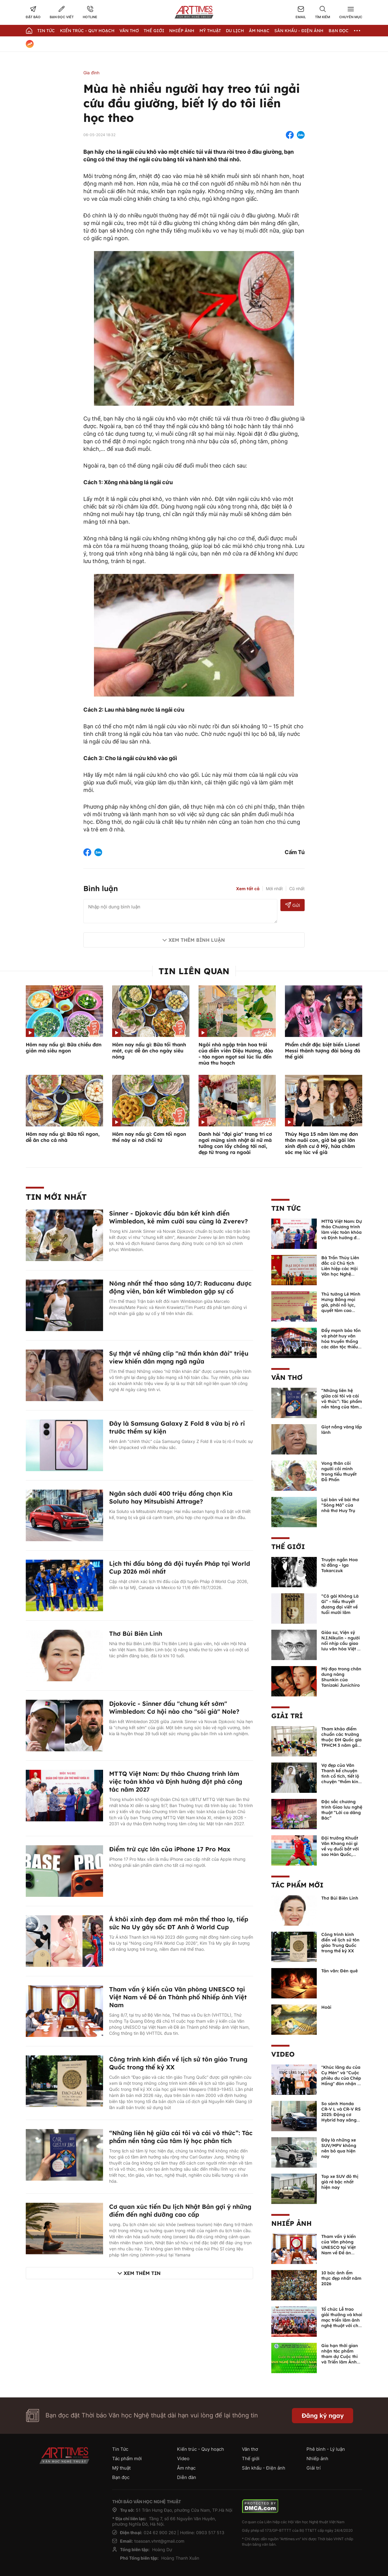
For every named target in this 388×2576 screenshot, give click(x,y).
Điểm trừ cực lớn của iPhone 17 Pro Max (169, 1849)
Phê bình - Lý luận (325, 2449)
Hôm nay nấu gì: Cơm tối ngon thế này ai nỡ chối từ (149, 1137)
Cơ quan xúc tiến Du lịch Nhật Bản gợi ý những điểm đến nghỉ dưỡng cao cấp (180, 2210)
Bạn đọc (339, 30)
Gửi (292, 905)
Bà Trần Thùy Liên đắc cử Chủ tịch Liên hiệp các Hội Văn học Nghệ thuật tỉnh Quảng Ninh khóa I (340, 1271)
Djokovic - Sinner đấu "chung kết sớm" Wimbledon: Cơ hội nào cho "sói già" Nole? (174, 1707)
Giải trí (287, 1716)
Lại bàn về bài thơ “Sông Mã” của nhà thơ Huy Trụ (340, 1505)
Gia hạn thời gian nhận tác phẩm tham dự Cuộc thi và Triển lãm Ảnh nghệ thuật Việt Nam (339, 2359)
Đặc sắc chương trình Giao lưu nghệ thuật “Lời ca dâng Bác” (341, 1810)
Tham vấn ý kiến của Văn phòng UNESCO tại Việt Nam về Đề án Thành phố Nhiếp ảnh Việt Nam (178, 1997)
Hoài (326, 2007)
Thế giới (154, 30)
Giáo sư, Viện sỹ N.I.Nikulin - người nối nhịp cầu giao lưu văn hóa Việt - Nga (340, 1643)
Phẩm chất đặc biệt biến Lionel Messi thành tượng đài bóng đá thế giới (322, 1050)
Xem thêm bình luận (197, 940)
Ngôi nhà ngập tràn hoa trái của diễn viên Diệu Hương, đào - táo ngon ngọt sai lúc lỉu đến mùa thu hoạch (236, 1053)
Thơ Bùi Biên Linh (135, 1633)
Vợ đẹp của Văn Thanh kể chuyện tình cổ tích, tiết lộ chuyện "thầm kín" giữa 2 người (340, 1776)
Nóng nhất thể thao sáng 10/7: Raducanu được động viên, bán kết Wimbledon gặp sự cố (180, 1287)
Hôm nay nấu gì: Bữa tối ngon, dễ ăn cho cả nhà (63, 1137)
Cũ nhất (297, 888)
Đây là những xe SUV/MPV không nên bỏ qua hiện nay (338, 2148)
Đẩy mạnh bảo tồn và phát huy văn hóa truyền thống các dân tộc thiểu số (341, 1341)
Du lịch (235, 30)
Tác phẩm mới (297, 1885)
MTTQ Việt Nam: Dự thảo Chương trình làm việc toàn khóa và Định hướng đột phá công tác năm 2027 (175, 1781)
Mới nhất (274, 888)
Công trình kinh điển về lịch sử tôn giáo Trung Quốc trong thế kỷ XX (340, 1943)
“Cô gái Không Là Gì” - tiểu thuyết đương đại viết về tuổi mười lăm (340, 1604)
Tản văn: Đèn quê (339, 1971)
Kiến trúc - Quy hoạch (87, 30)
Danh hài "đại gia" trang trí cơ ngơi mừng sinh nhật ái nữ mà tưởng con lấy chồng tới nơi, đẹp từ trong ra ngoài (235, 1143)
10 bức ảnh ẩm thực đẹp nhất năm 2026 (341, 2278)
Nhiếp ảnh (291, 2223)
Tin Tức (46, 30)
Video (283, 2054)
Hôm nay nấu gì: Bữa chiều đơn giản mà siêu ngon (64, 1047)
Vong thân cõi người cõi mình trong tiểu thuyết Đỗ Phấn (338, 1471)
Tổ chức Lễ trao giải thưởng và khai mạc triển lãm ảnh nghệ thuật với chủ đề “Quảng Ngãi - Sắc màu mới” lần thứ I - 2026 (341, 2325)
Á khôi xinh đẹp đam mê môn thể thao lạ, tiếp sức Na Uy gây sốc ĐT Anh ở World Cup (178, 1923)
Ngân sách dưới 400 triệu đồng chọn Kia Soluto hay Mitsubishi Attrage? (170, 1497)
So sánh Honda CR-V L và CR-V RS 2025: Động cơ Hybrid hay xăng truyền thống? (341, 2114)
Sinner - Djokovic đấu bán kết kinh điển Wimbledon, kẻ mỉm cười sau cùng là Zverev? (178, 1217)
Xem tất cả (247, 888)
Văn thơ (129, 30)
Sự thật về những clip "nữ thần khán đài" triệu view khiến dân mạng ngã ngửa (179, 1357)
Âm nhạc (259, 30)
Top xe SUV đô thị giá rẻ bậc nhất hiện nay (339, 2182)
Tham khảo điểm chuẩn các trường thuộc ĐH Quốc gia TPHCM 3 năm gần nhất (341, 1739)
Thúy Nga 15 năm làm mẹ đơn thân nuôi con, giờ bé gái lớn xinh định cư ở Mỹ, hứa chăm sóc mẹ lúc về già (321, 1143)
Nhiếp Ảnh (181, 30)
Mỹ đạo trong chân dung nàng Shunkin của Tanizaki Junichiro (341, 1677)
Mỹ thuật (210, 30)
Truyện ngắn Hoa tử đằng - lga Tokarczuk (339, 1565)
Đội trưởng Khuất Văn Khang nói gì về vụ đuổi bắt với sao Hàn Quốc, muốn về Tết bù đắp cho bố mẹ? (340, 1851)
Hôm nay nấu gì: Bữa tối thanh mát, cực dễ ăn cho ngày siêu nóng (149, 1050)
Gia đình (91, 72)
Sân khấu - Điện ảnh (298, 30)
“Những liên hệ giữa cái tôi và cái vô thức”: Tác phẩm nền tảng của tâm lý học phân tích (181, 2137)
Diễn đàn (186, 2477)
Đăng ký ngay (323, 2415)
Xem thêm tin (142, 2273)
